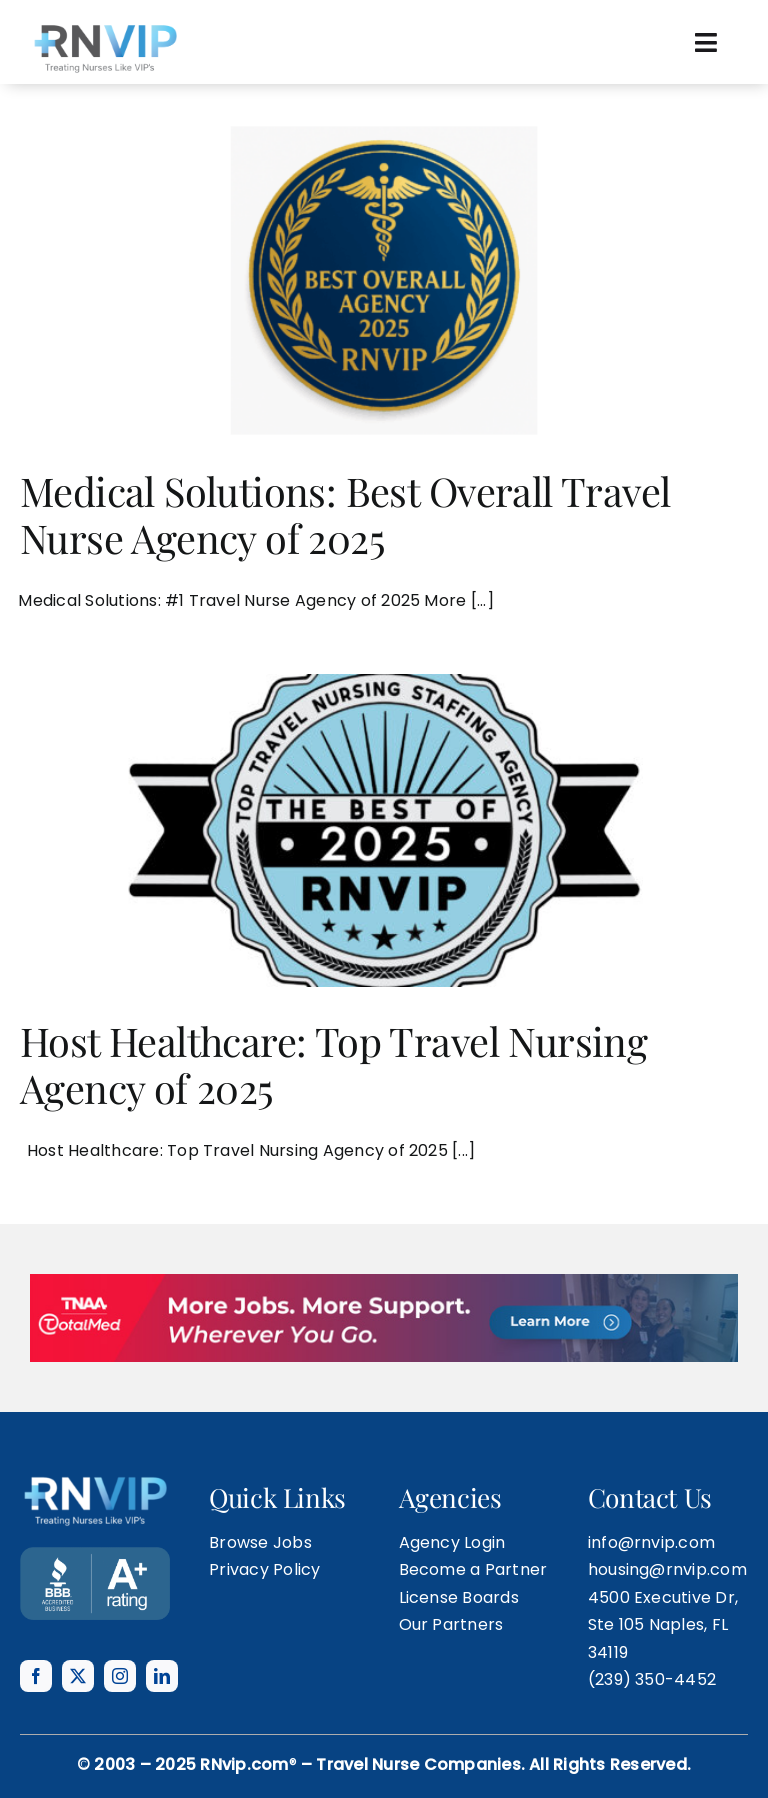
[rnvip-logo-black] (105, 27)
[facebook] (36, 1676)
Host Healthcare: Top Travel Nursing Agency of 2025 (333, 1064)
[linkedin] (162, 1676)
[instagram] (120, 1676)
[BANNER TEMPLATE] (95, 1554)
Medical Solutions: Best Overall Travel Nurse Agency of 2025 (345, 514)
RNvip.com (244, 1764)
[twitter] (78, 1676)
